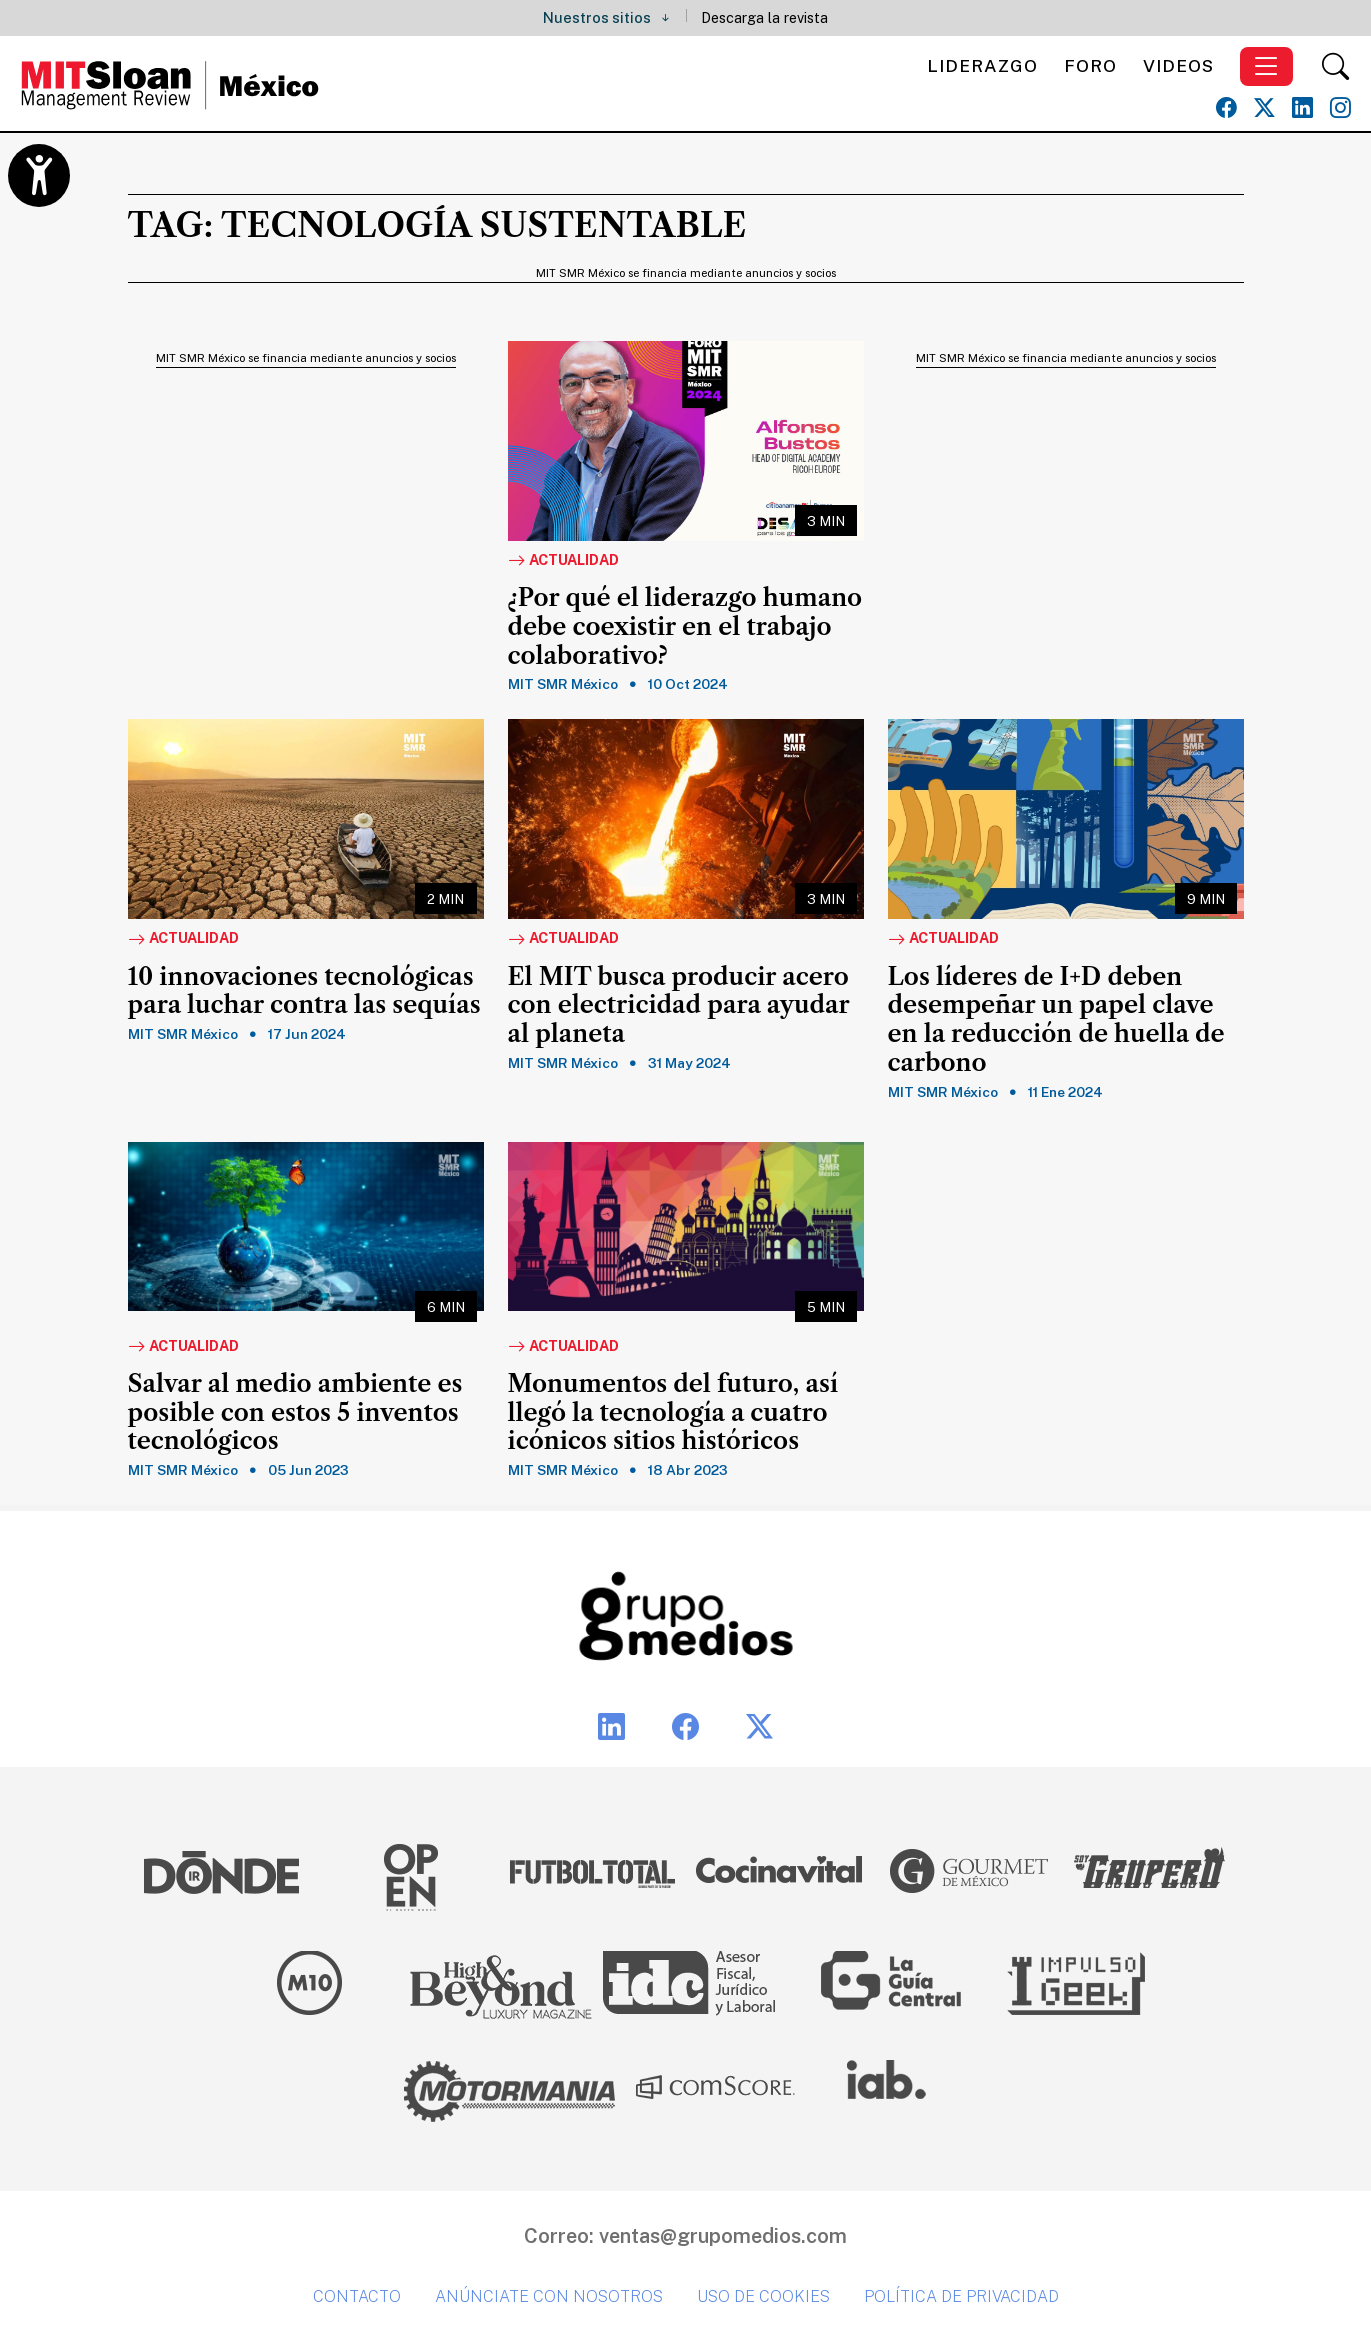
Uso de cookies (763, 2296)
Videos (1178, 65)
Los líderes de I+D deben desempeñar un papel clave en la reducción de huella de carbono (1056, 1020)
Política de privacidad (961, 2296)
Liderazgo (982, 65)
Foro (1090, 65)
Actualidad (563, 561)
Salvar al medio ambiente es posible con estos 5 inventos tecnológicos (295, 1413)
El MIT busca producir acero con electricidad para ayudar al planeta (679, 1006)
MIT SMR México (563, 684)
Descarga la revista (764, 17)
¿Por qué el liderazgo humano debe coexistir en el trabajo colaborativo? (685, 627)
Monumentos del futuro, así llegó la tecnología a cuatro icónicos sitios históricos (673, 1413)
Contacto (357, 2296)
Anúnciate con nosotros (549, 2296)
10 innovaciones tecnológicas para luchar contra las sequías (304, 991)
